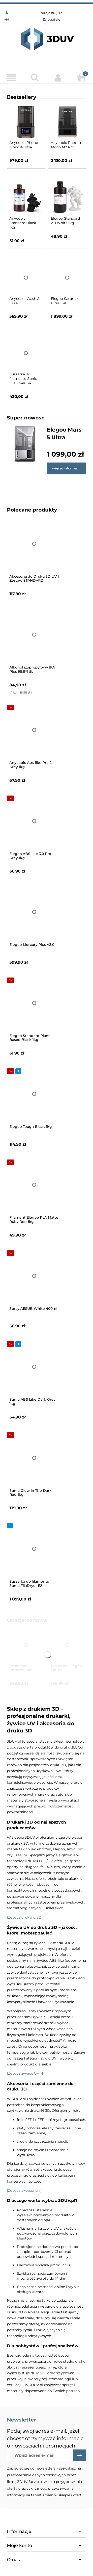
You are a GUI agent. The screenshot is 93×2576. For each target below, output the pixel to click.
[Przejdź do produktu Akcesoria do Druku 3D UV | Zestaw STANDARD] (34, 543)
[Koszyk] (81, 77)
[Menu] (11, 77)
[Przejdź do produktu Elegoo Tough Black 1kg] (34, 1094)
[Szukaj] (35, 77)
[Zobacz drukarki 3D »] (26, 1917)
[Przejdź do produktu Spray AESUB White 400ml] (34, 1276)
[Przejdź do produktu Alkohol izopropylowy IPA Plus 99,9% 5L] (34, 634)
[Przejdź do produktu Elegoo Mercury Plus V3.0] (34, 912)
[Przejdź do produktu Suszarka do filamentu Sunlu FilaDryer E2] (34, 1548)
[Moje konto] (58, 77)
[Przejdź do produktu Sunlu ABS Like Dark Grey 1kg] (34, 1366)
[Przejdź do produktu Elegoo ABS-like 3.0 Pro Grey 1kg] (34, 821)
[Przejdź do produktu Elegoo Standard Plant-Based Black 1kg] (34, 1003)
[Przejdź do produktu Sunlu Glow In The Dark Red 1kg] (34, 1458)
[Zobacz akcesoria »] (24, 2190)
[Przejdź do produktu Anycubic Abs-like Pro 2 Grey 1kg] (34, 730)
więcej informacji (66, 468)
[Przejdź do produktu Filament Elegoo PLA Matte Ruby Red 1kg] (34, 1185)
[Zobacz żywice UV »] (25, 2073)
